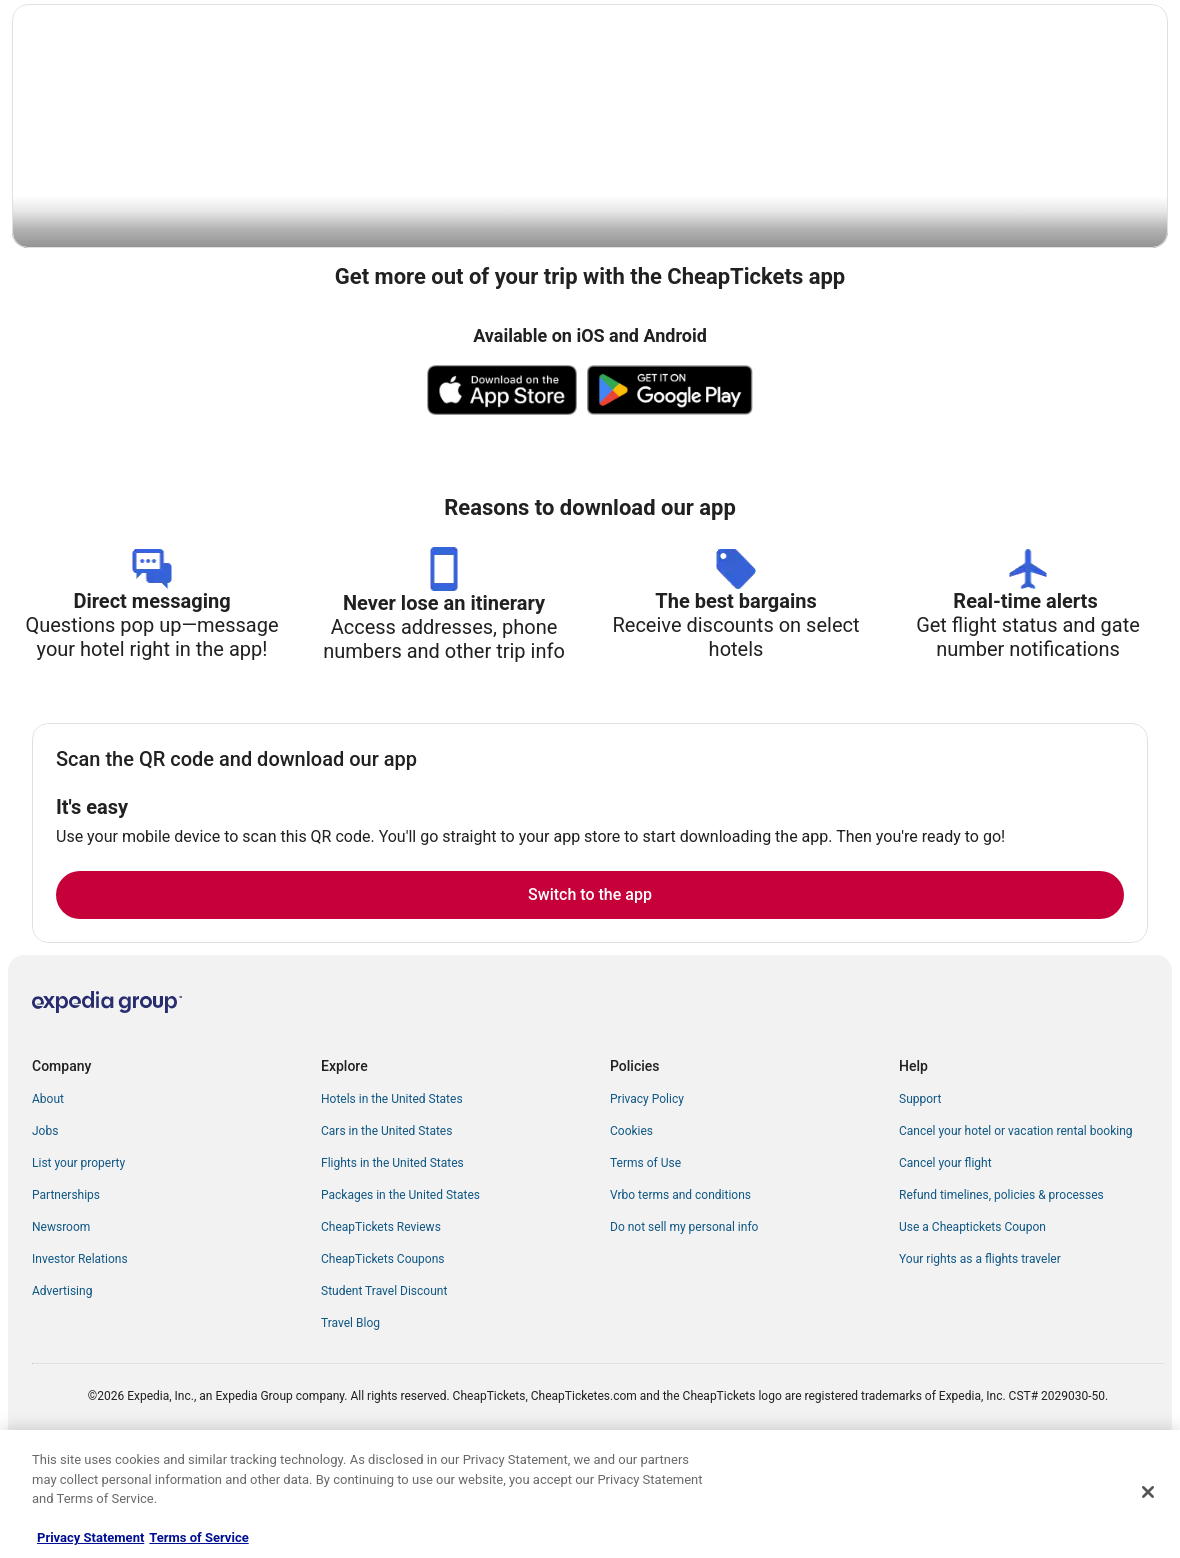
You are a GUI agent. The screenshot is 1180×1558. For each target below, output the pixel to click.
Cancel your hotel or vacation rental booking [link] (1016, 1225)
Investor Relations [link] (80, 1353)
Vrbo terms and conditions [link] (680, 1289)
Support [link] (920, 1193)
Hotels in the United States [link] (392, 1193)
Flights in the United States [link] (392, 1257)
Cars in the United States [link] (386, 1225)
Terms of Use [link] (645, 1257)
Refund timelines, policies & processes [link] (1001, 1289)
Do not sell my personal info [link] (684, 1321)
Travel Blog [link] (350, 1417)
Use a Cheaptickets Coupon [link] (972, 1321)
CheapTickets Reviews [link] (381, 1321)
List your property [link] (78, 1257)
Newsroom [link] (61, 1321)
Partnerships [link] (66, 1289)
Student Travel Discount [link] (384, 1385)
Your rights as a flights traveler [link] (980, 1353)
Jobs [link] (45, 1225)
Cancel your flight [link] (945, 1257)
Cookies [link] (631, 1225)
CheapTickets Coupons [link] (383, 1353)
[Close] (1148, 1492)
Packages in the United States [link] (400, 1289)
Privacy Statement (90, 1537)
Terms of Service (198, 1537)
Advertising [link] (62, 1385)
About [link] (48, 1193)
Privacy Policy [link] (647, 1193)
